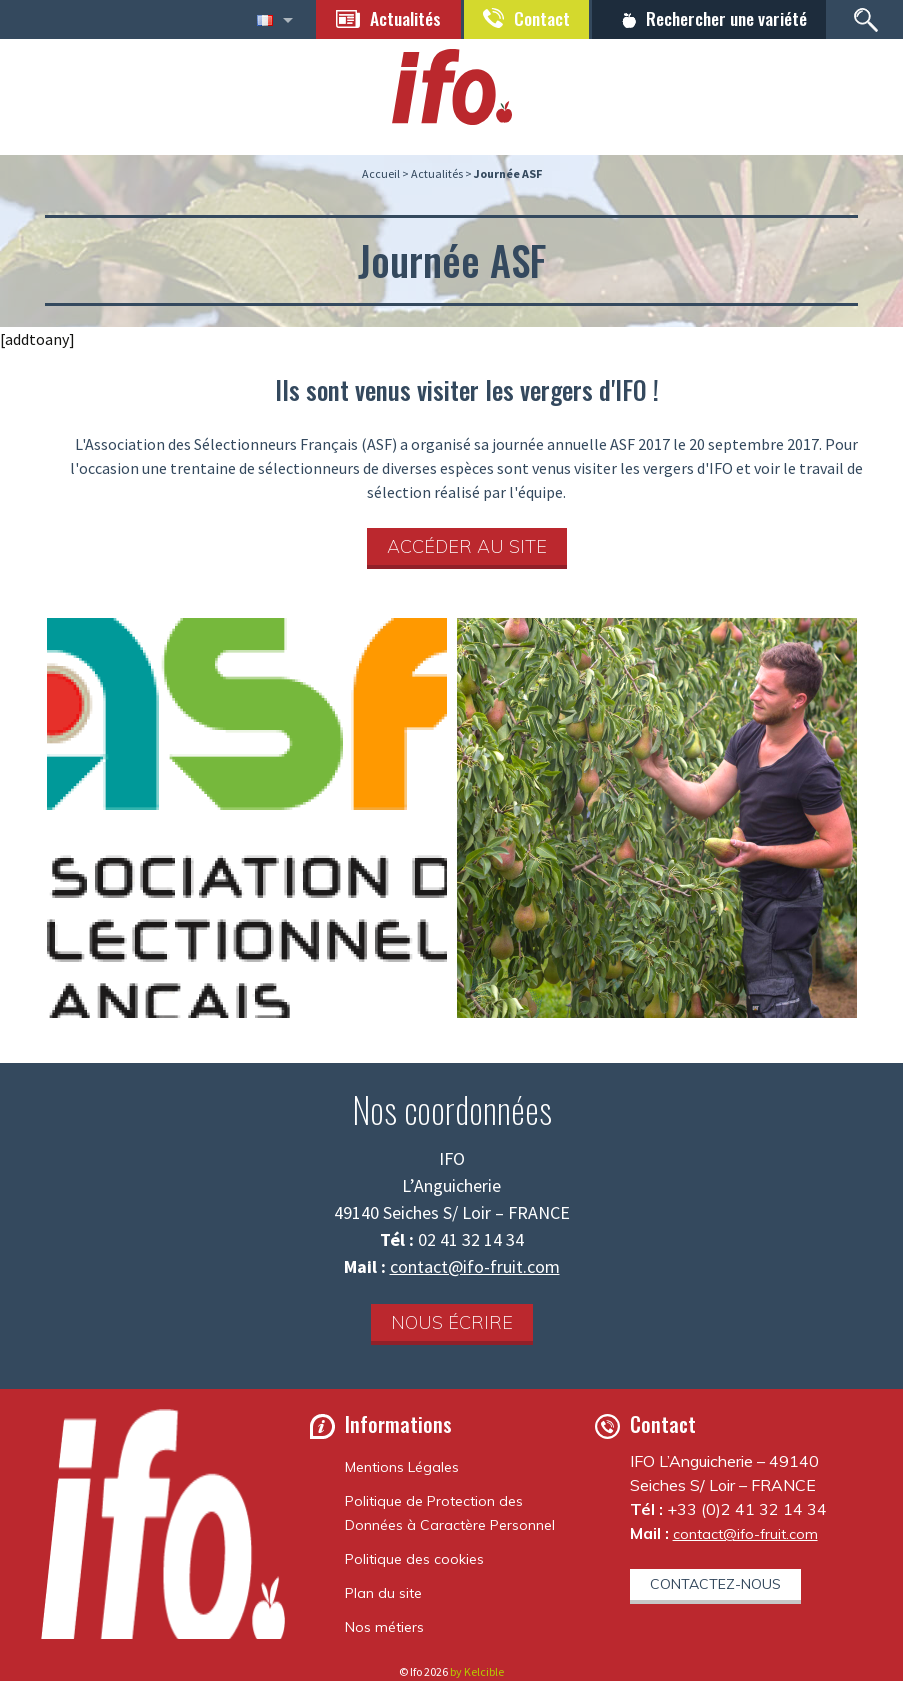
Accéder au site (467, 546)
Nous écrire (452, 1322)
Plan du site (383, 1593)
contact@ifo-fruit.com (475, 1266)
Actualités (396, 18)
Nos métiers (384, 1627)
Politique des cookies (414, 1559)
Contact (535, 18)
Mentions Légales (402, 1467)
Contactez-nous (715, 1584)
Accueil (381, 173)
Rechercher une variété (724, 18)
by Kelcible (477, 1671)
